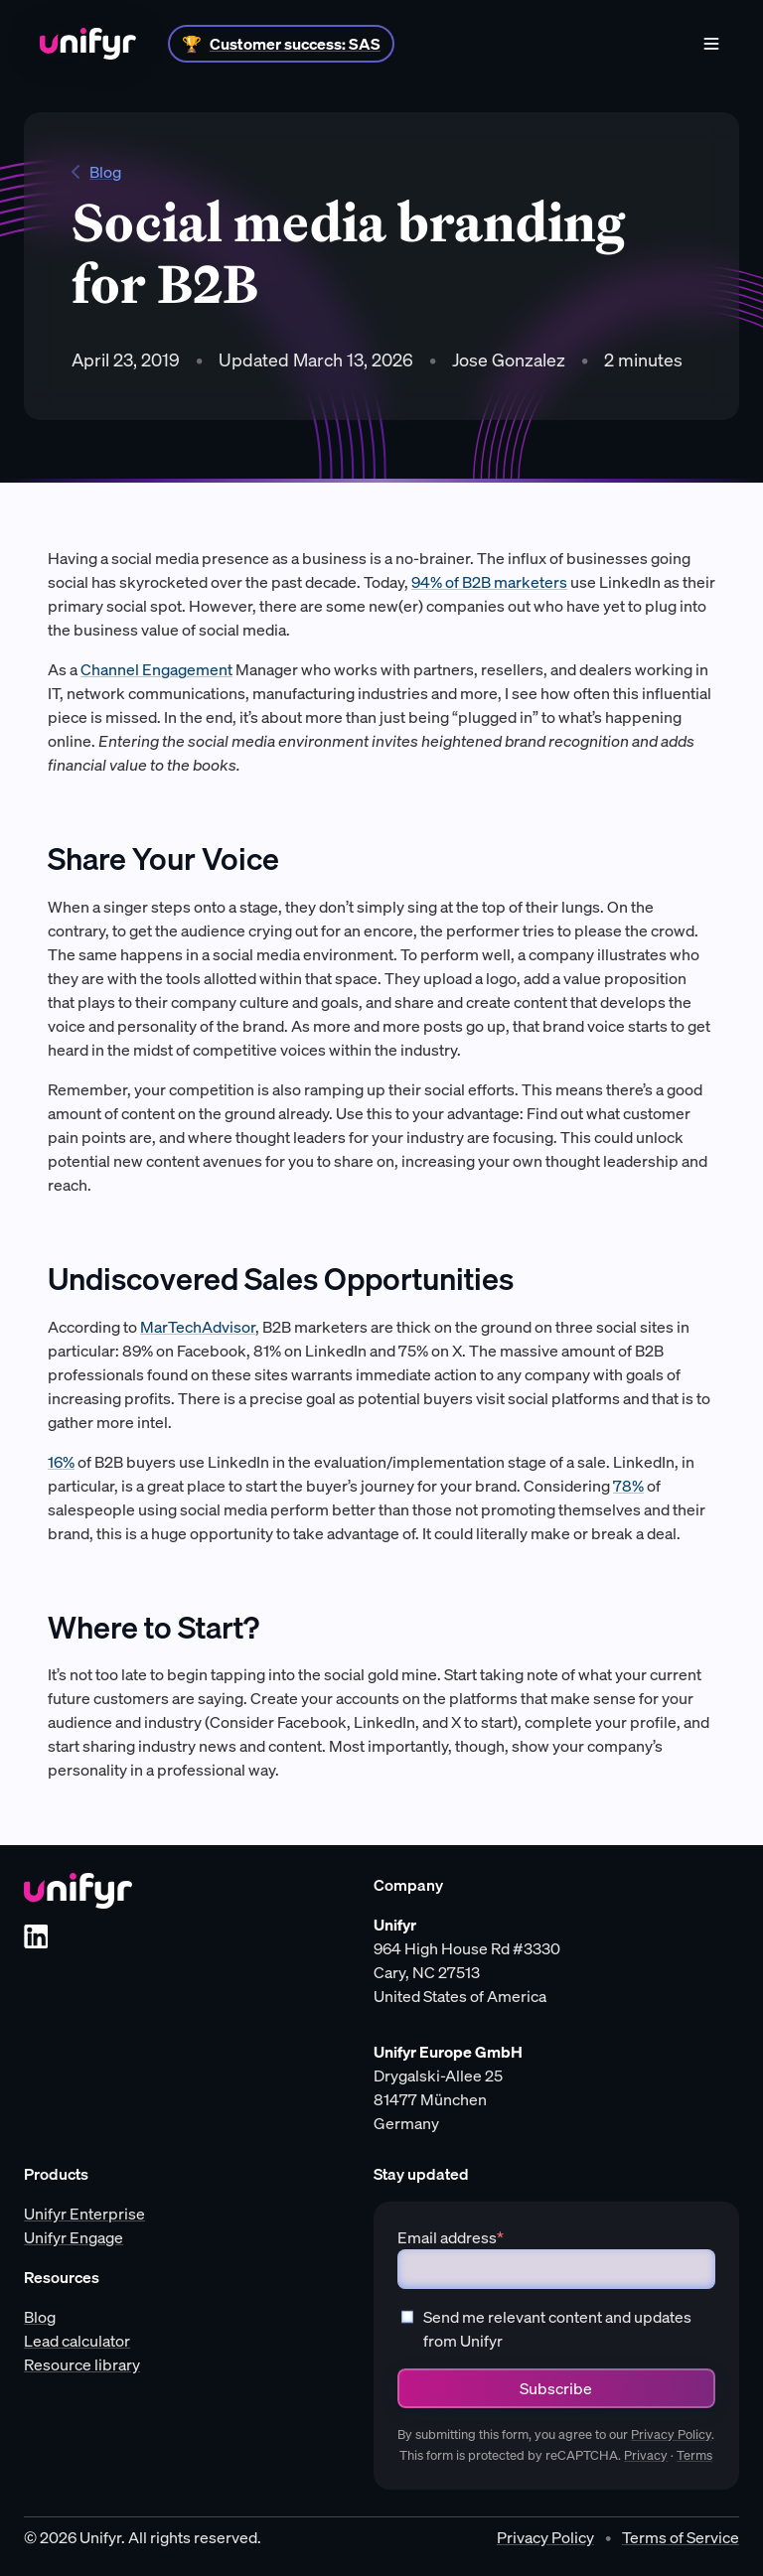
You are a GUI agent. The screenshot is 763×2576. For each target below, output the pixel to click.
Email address (450, 2237)
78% (628, 1486)
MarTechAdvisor (197, 1327)
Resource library (82, 2364)
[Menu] (711, 44)
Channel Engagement (156, 669)
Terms (694, 2455)
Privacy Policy (671, 2434)
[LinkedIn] (36, 1936)
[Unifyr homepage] (78, 1891)
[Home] (88, 44)
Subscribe (556, 2388)
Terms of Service (680, 2537)
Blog (96, 172)
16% (61, 1462)
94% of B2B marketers (489, 582)
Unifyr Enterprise (84, 2213)
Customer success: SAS (295, 44)
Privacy (646, 2455)
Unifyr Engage (73, 2237)
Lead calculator (77, 2341)
